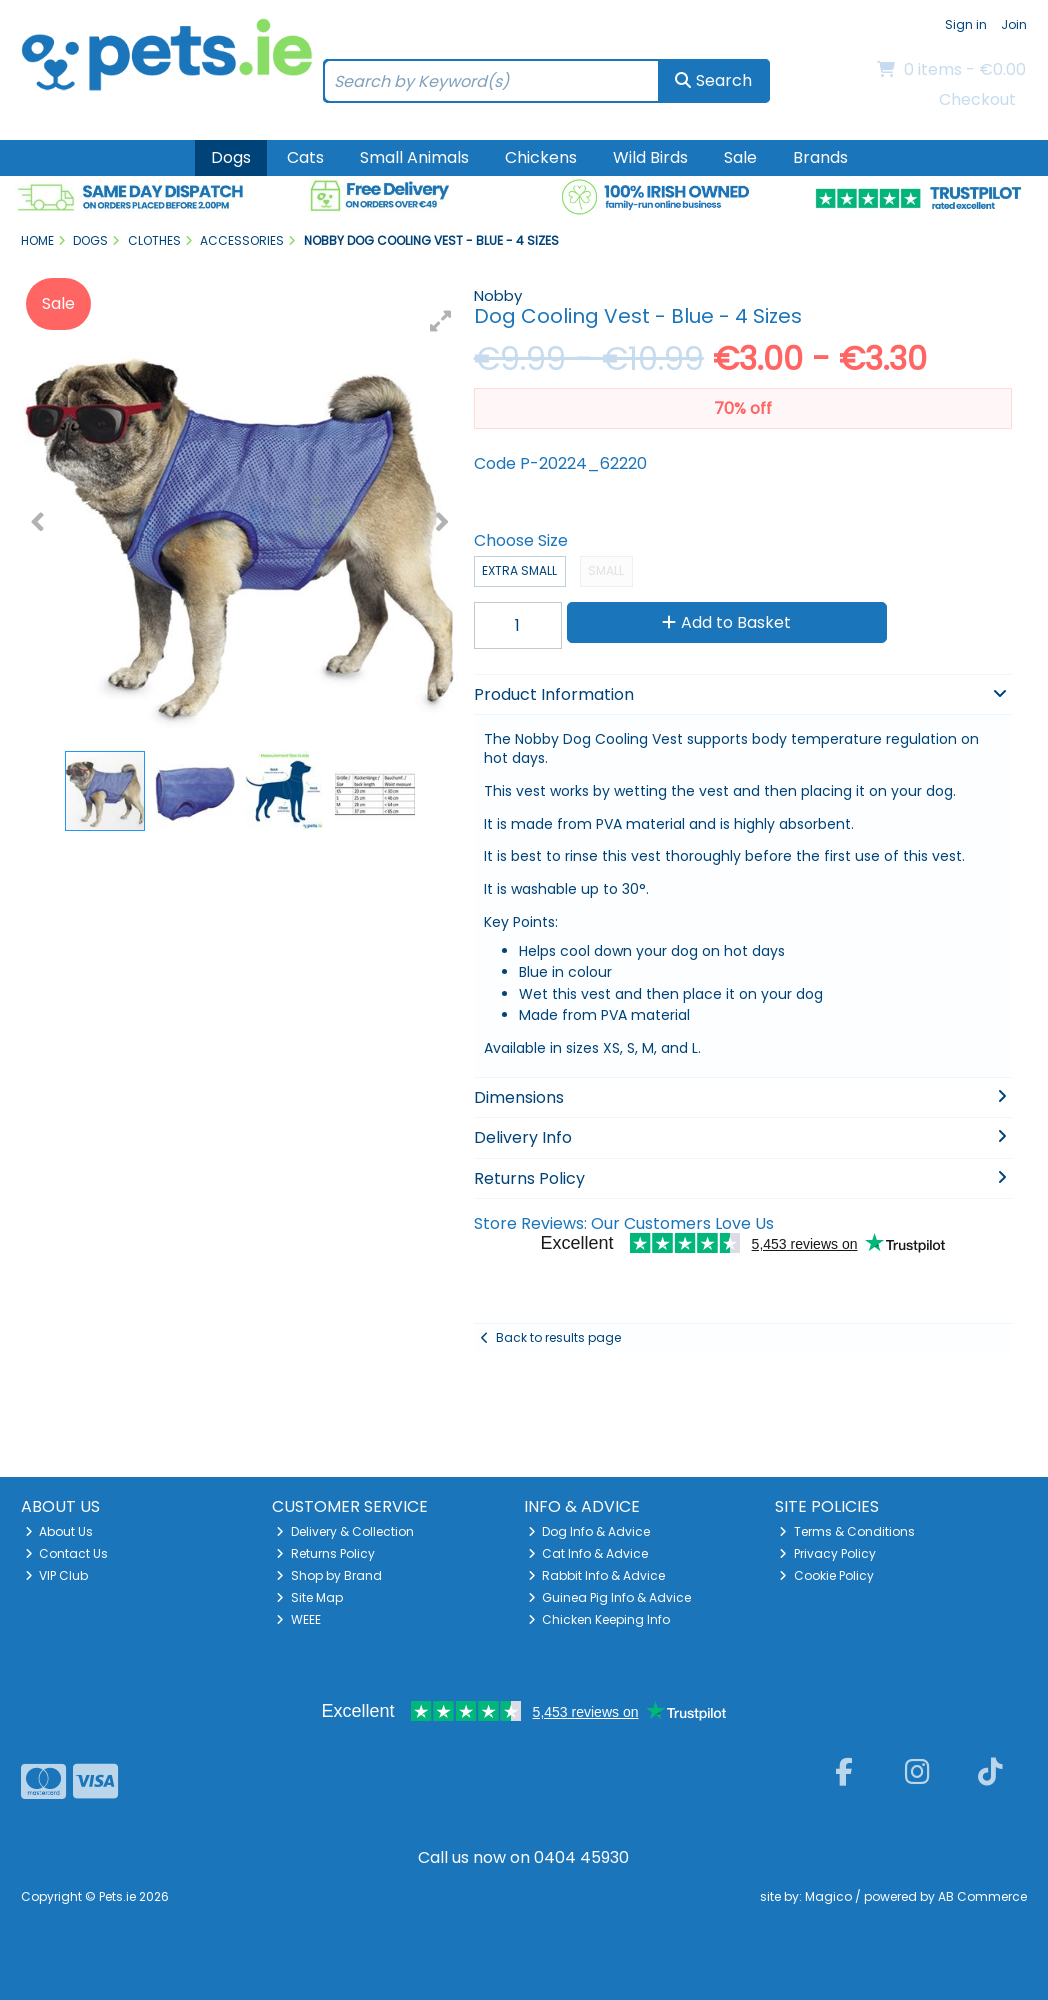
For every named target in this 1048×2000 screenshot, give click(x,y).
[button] (441, 321)
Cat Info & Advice (588, 1553)
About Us (59, 1531)
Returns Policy (325, 1553)
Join (1014, 24)
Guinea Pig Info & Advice (610, 1597)
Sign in (966, 24)
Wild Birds (650, 157)
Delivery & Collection (345, 1531)
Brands (820, 157)
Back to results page (558, 1337)
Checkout (977, 99)
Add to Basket (726, 622)
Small (606, 570)
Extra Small (519, 570)
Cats (305, 157)
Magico (828, 1896)
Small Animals (414, 157)
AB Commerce (982, 1896)
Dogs (231, 157)
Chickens (541, 157)
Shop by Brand (329, 1575)
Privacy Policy (827, 1553)
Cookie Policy (826, 1575)
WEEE (298, 1619)
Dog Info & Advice (589, 1531)
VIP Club (57, 1575)
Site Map (309, 1597)
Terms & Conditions (847, 1531)
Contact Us (67, 1553)
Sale (740, 157)
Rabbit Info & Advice (597, 1575)
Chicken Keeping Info (599, 1619)
